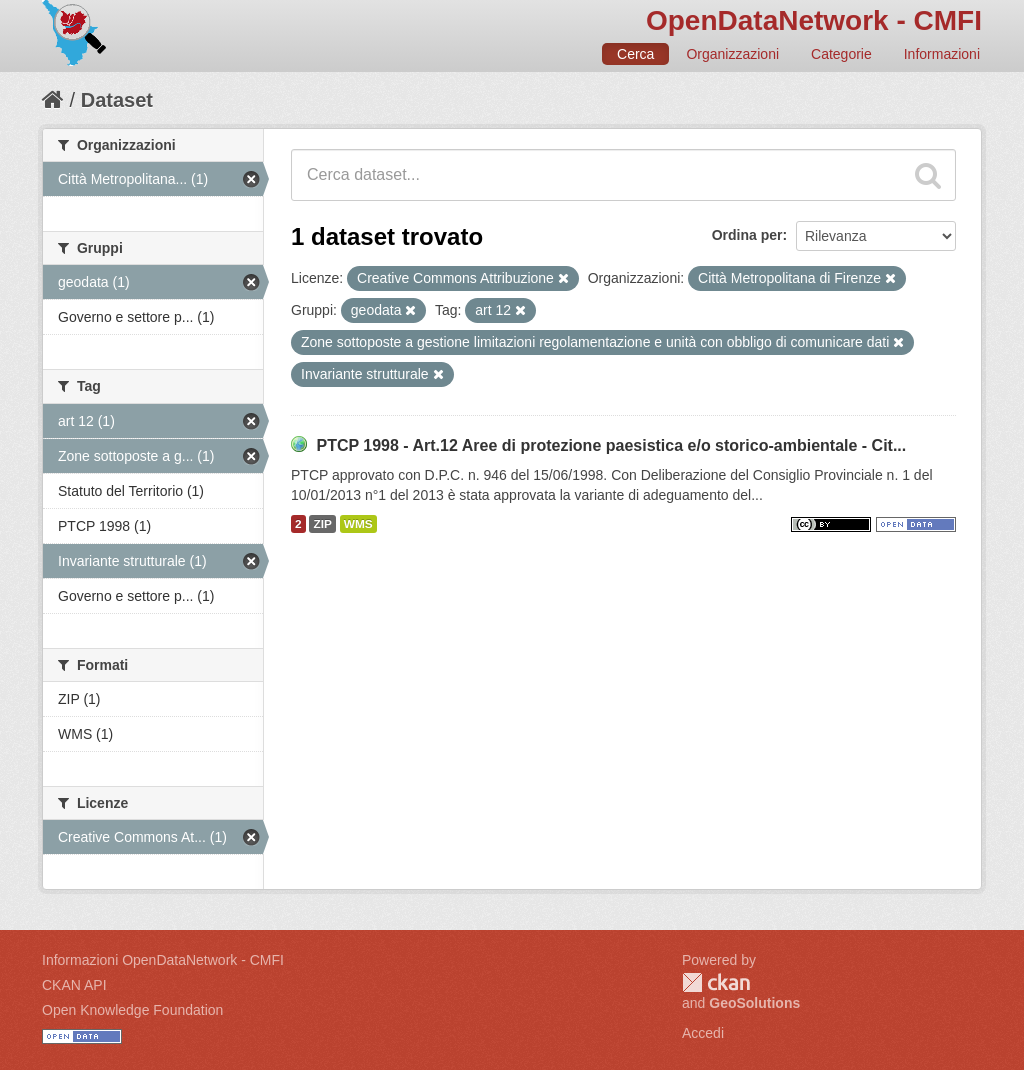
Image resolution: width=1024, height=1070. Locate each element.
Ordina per (747, 235)
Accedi (703, 1033)
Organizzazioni (732, 54)
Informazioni (942, 54)
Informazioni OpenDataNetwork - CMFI (163, 960)
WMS (358, 524)
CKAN (716, 982)
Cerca (635, 54)
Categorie (841, 54)
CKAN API (74, 985)
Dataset (117, 100)
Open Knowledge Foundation (132, 1010)
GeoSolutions (754, 1003)
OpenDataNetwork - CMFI (814, 20)
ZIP (322, 524)
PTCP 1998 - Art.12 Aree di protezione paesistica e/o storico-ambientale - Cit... (611, 445)
